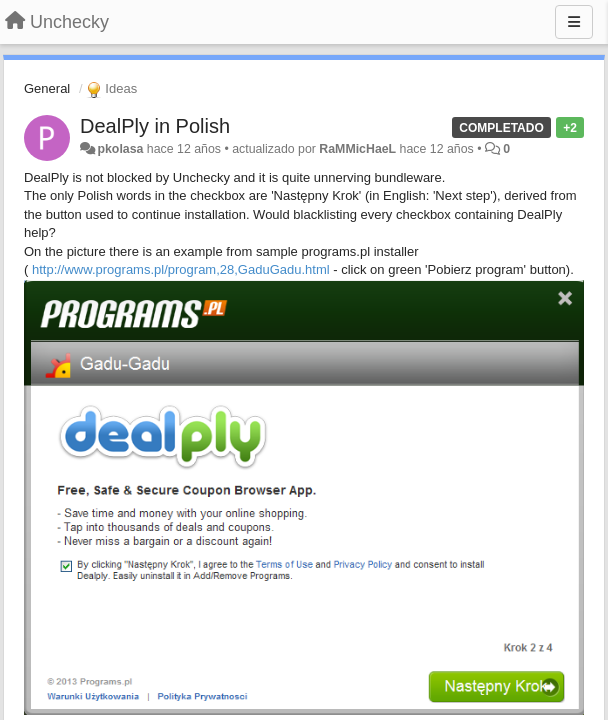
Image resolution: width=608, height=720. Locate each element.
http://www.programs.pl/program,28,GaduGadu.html (181, 269)
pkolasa (120, 149)
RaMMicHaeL (357, 149)
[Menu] (574, 22)
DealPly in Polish (155, 126)
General (47, 88)
